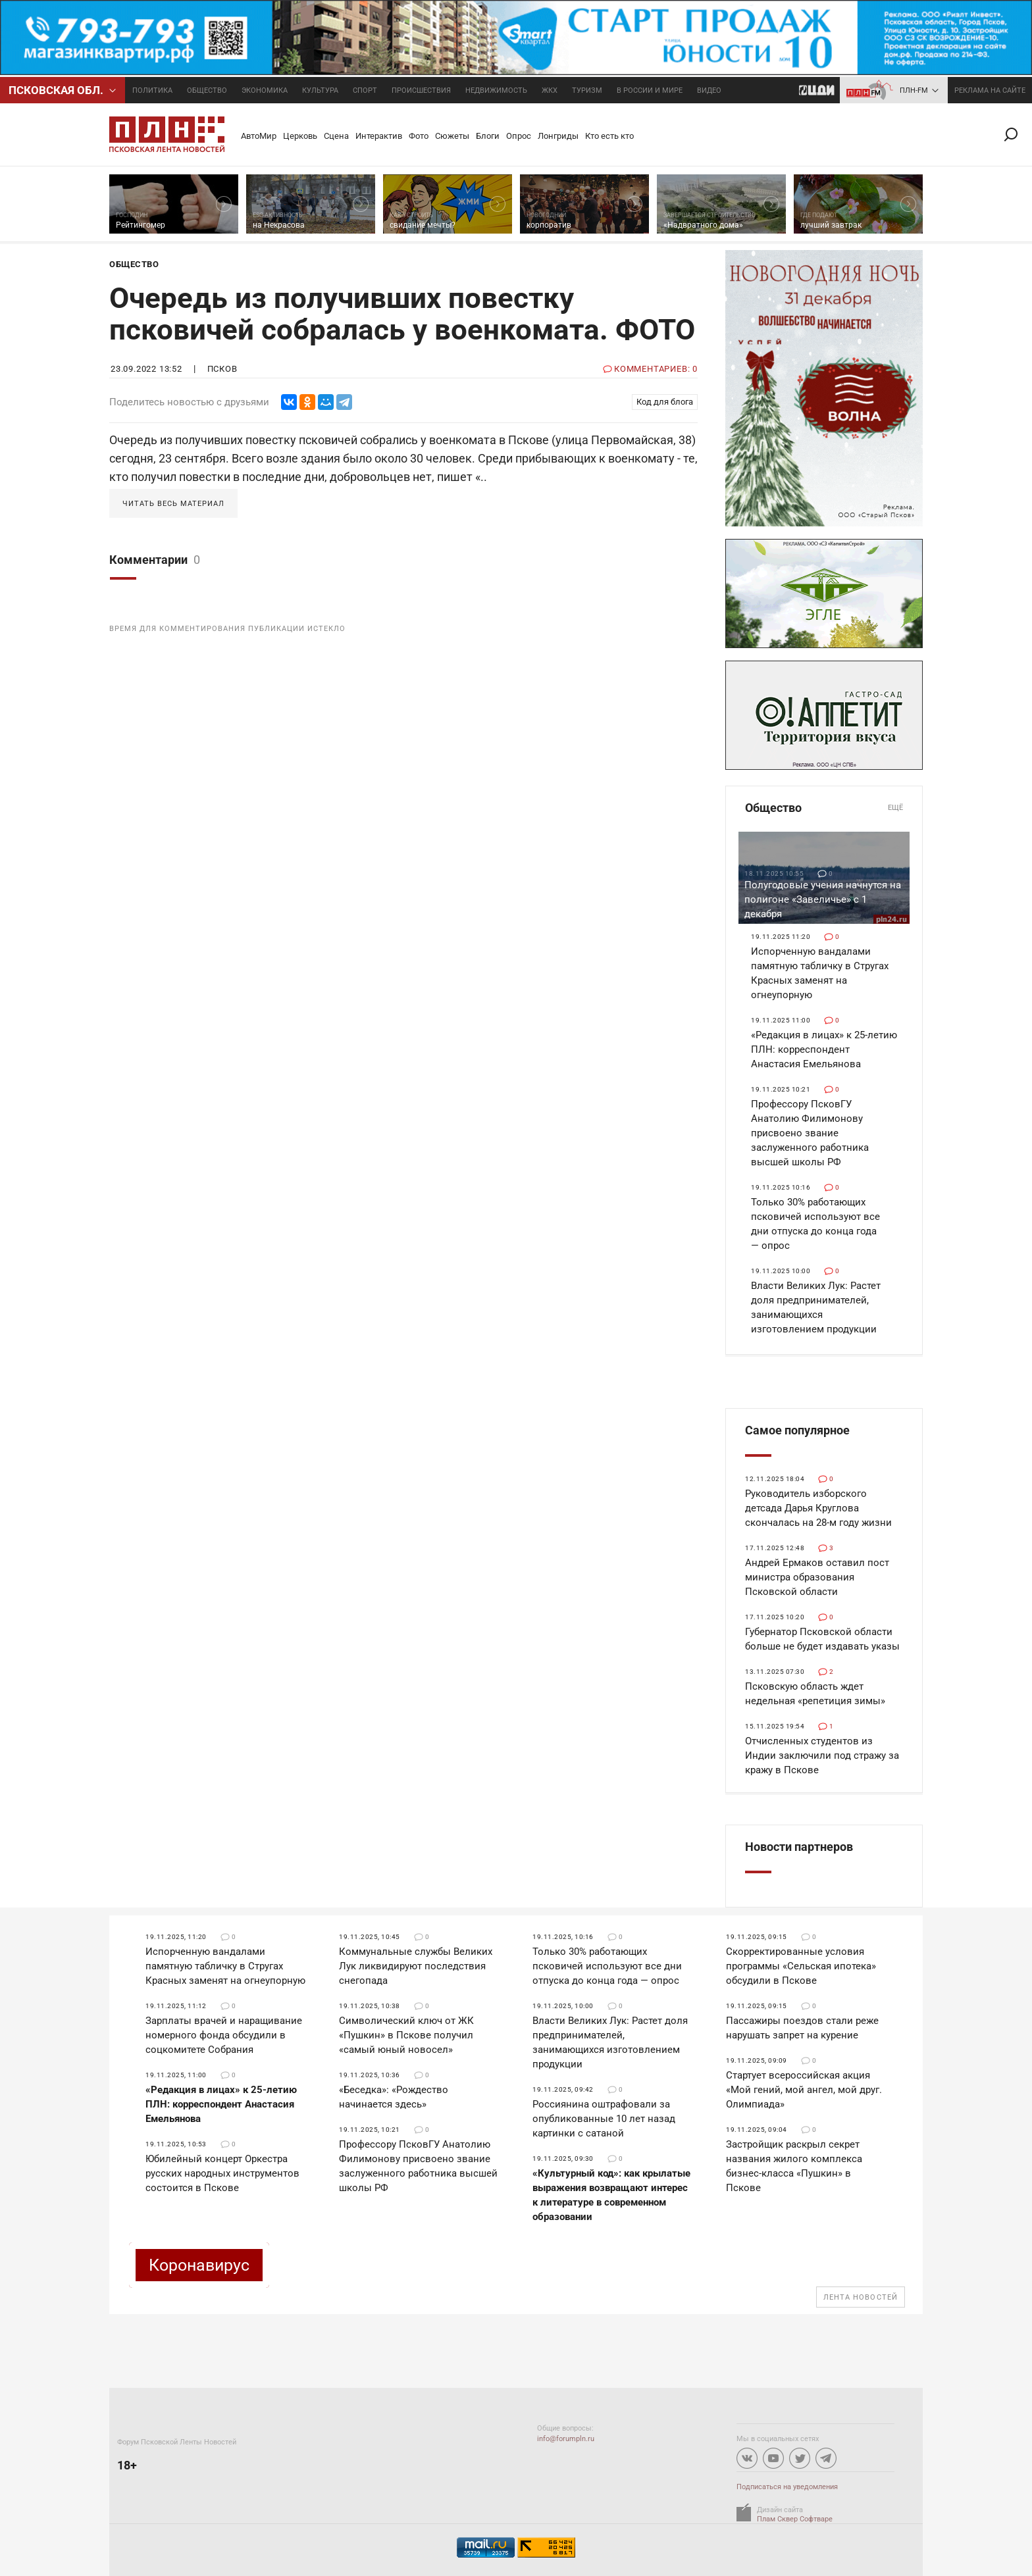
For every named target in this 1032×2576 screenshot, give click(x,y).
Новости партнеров (799, 1847)
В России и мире (650, 90)
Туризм (587, 90)
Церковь (300, 136)
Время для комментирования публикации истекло (227, 628)
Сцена (336, 136)
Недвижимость (496, 90)
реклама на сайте (989, 90)
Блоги (488, 136)
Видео (709, 90)
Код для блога (664, 402)
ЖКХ (549, 90)
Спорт (365, 90)
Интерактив (378, 136)
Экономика (265, 90)
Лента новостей (860, 2297)
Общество (207, 90)
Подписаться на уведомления (787, 2487)
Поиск (1016, 134)
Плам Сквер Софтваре (795, 2519)
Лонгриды (558, 136)
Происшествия (421, 90)
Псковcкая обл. (56, 90)
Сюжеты (452, 136)
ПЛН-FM (914, 90)
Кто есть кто (609, 136)
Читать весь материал (173, 503)
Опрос (518, 136)
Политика (152, 90)
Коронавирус (199, 2265)
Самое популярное (797, 1430)
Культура (320, 90)
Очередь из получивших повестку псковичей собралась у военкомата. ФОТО (402, 314)
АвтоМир (258, 136)
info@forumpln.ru (565, 2439)
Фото (418, 136)
